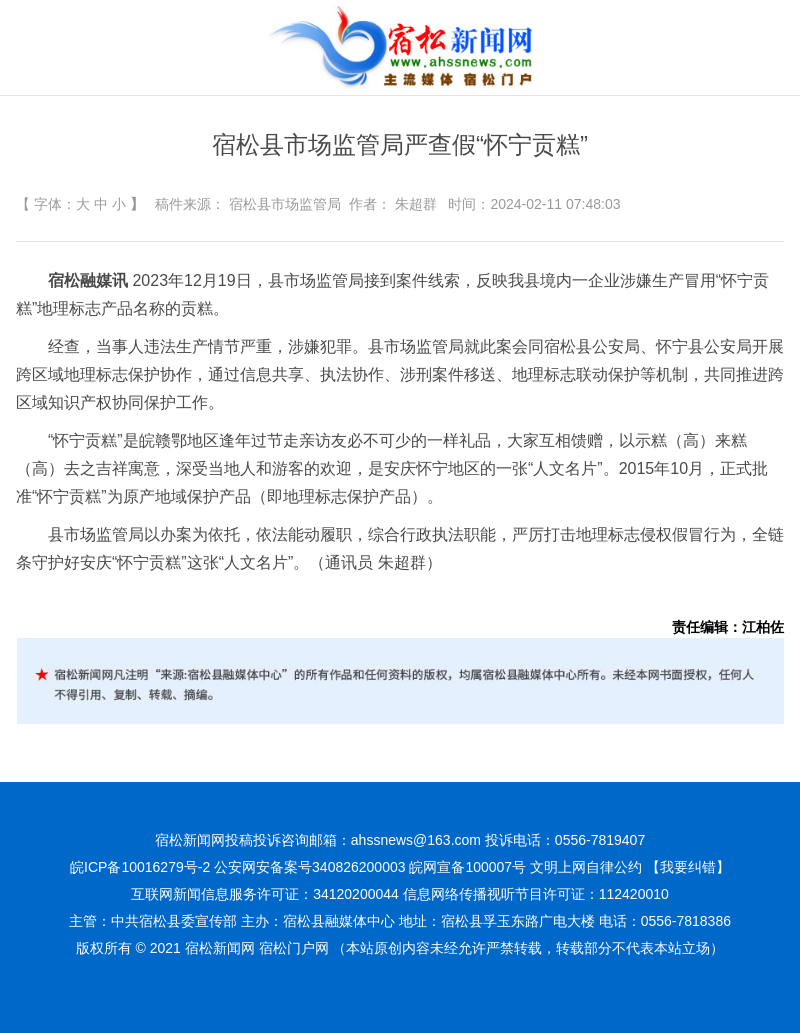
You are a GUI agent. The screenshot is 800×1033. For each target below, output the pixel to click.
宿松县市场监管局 (285, 204)
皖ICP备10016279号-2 (140, 867)
